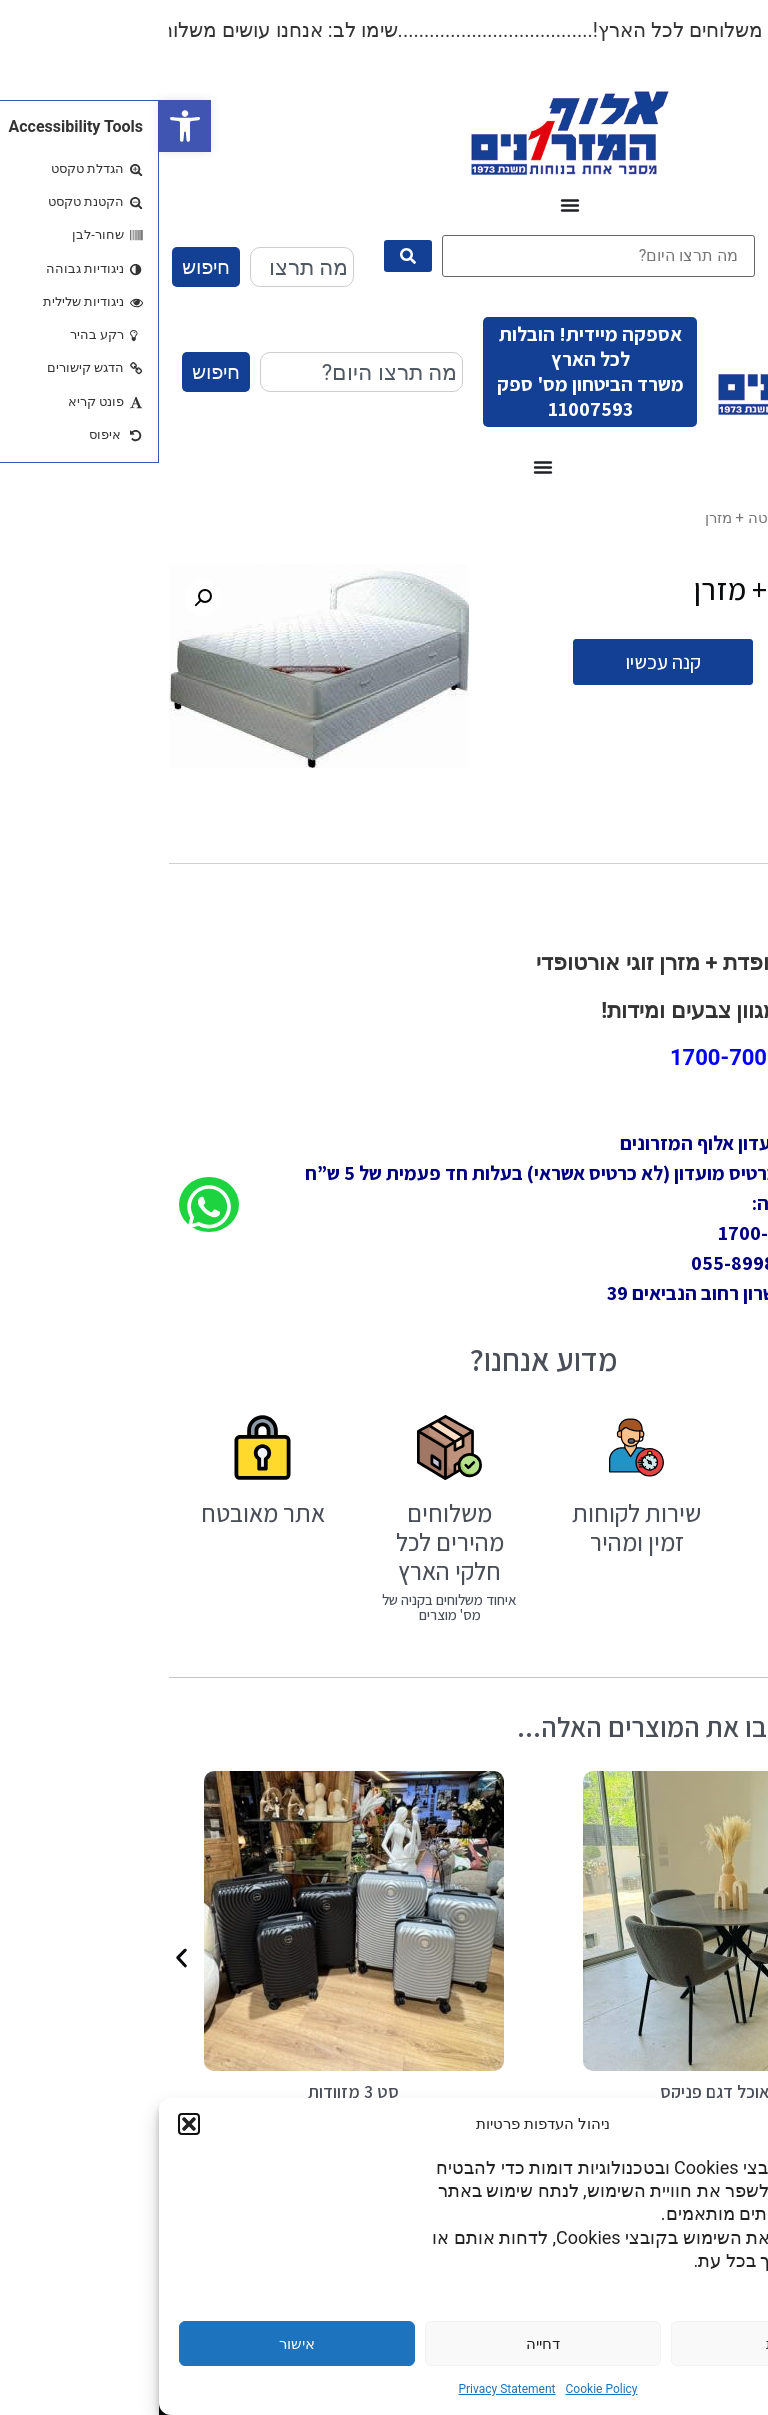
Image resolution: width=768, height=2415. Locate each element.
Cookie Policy (443, 2389)
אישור (138, 2344)
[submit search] (249, 256)
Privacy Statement (347, 2389)
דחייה (384, 2344)
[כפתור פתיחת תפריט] (411, 205)
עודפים (656, 518)
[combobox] (143, 267)
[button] (26, 126)
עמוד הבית (724, 518)
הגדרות (630, 2344)
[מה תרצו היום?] (439, 256)
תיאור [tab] (707, 841)
